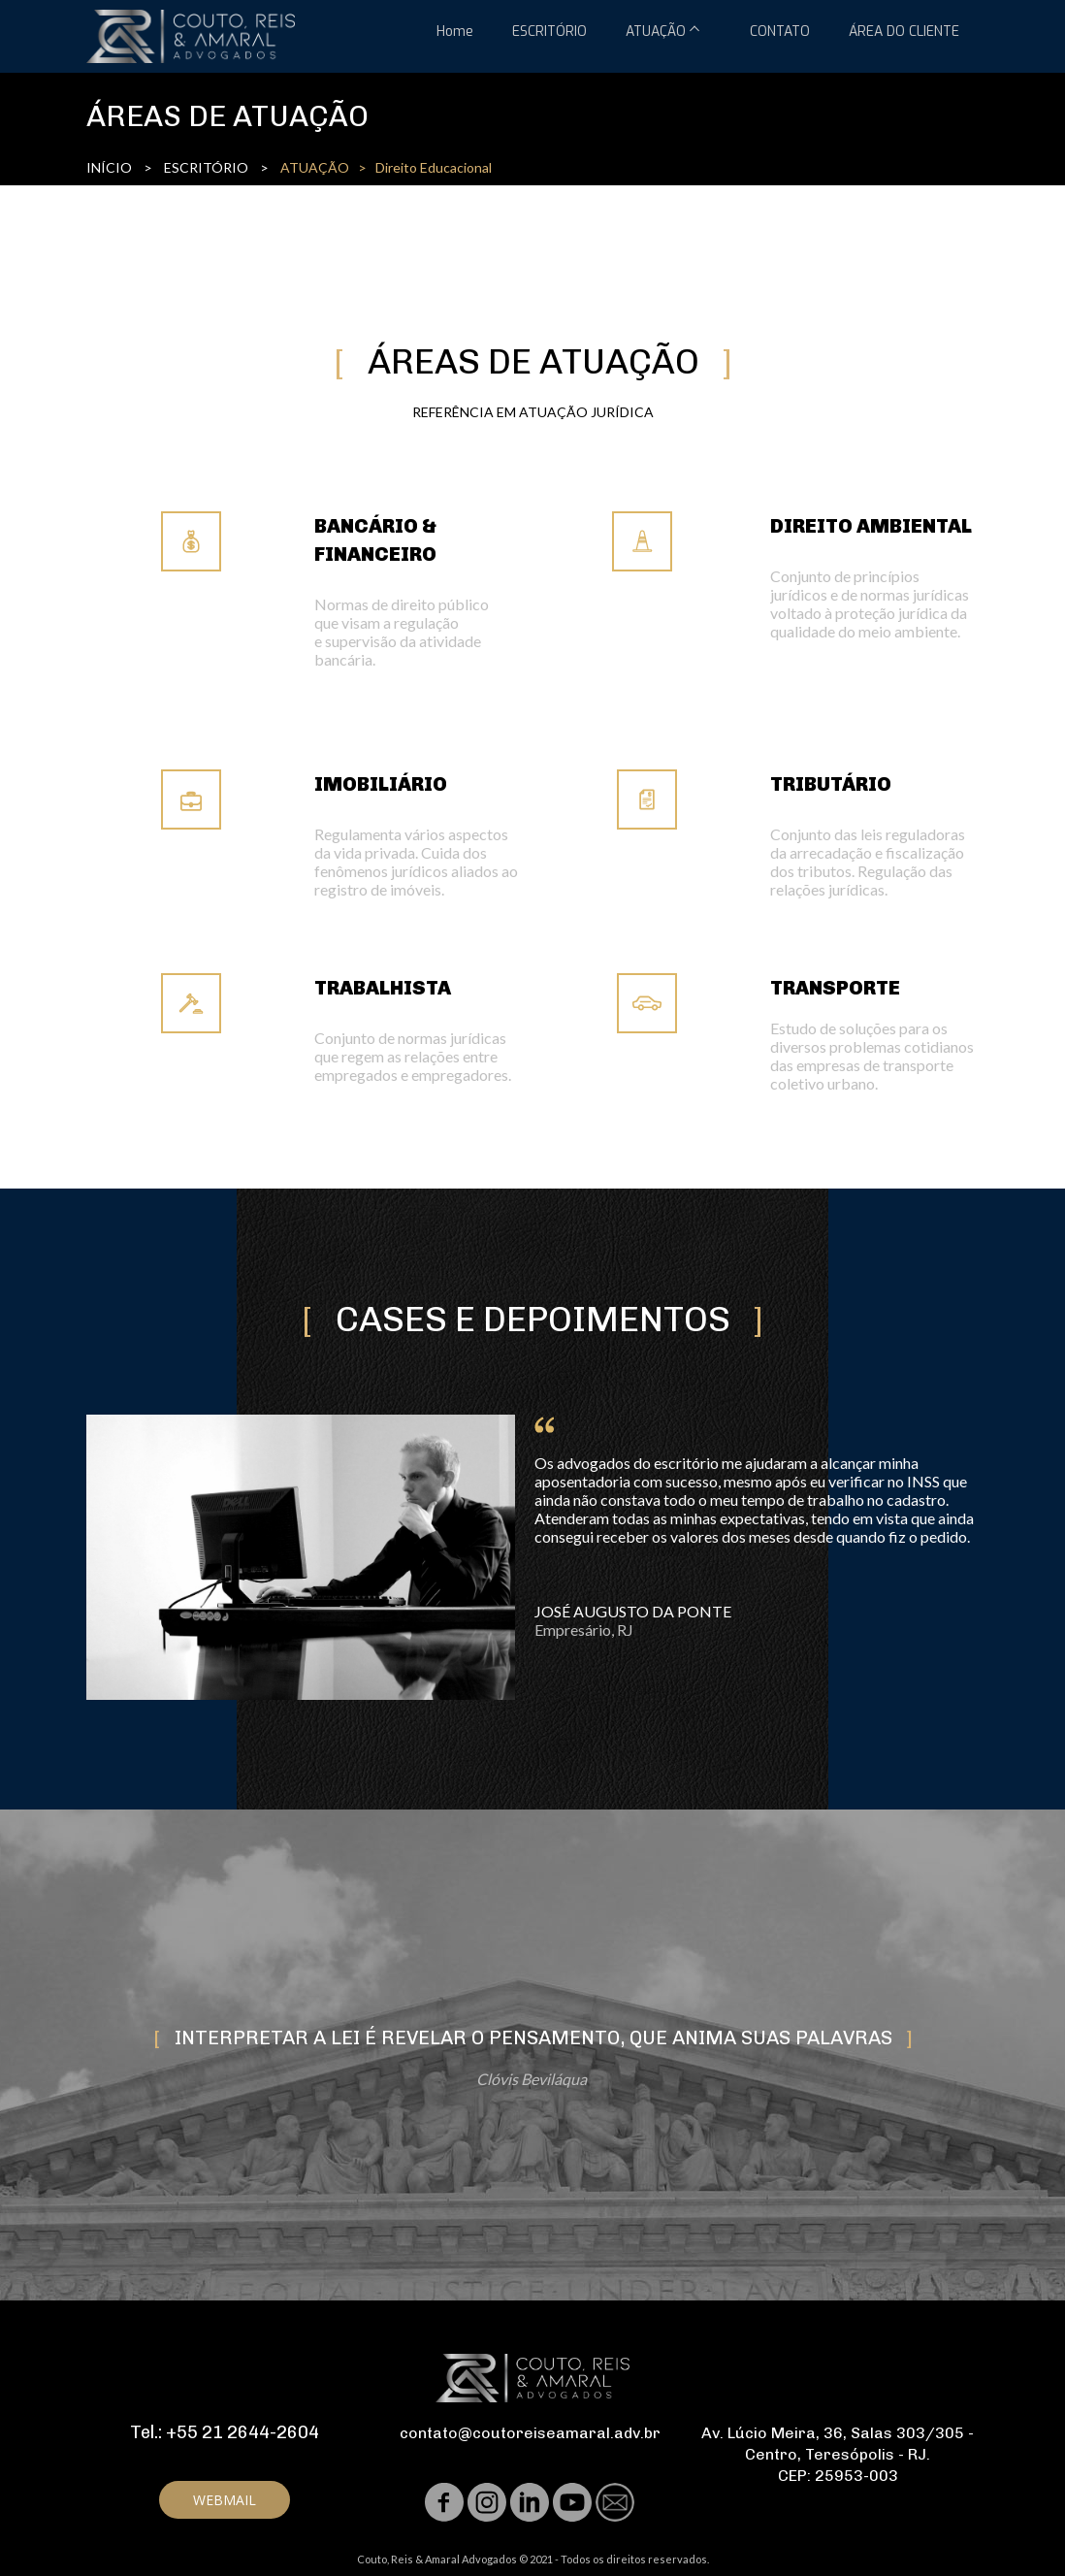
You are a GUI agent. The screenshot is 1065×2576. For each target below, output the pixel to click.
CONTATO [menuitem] (780, 31)
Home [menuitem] (454, 31)
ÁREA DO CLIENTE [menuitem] (904, 31)
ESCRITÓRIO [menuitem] (549, 31)
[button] (224, 2500)
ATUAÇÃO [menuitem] (656, 31)
